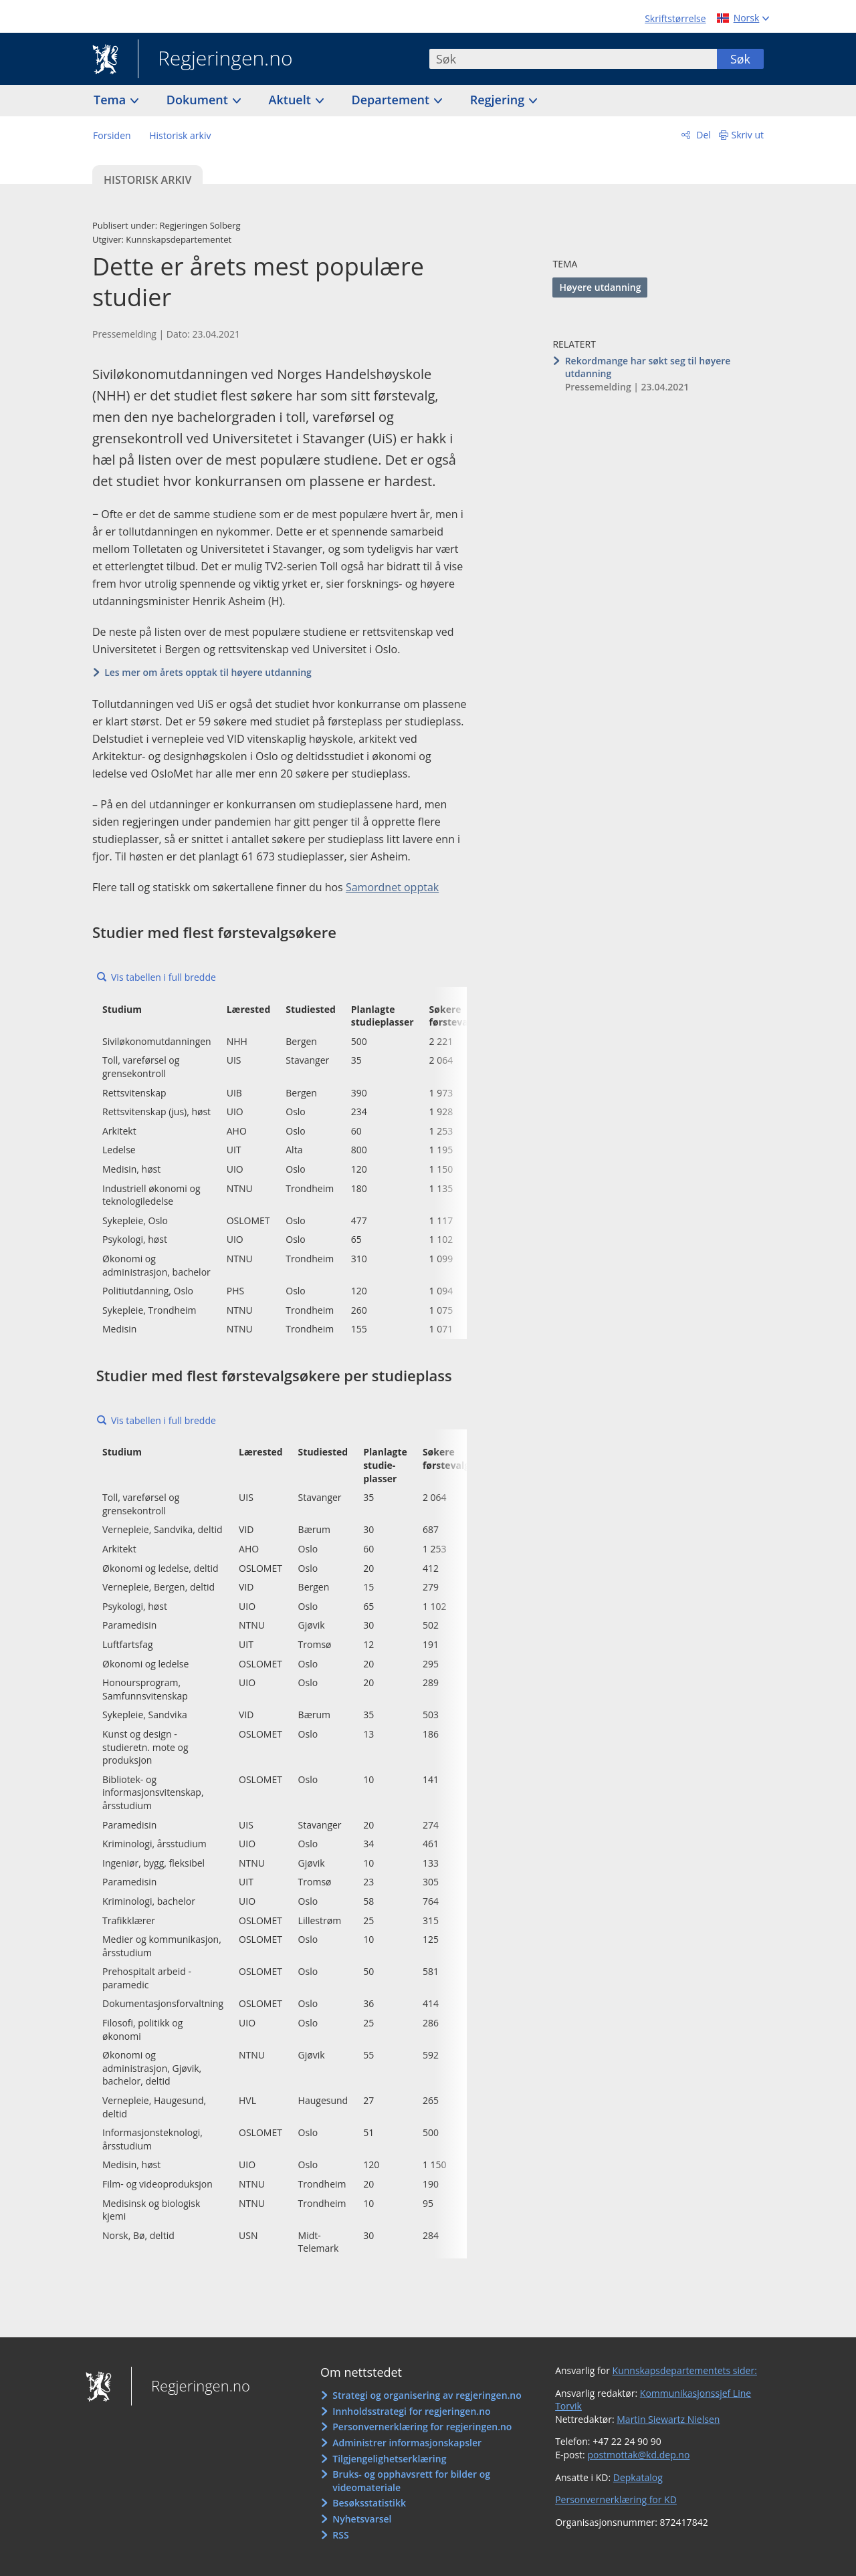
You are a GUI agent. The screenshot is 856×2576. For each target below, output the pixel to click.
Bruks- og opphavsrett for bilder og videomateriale (411, 2481)
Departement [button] (392, 100)
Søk (740, 59)
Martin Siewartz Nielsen (668, 2419)
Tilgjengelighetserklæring (389, 2458)
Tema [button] (111, 100)
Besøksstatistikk (369, 2502)
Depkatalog (638, 2477)
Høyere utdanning (600, 287)
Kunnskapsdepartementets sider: (685, 2370)
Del (702, 134)
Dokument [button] (199, 100)
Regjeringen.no (215, 59)
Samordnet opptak (392, 887)
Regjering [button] (499, 100)
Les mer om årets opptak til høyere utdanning (208, 672)
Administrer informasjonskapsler (406, 2442)
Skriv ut (748, 134)
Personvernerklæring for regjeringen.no (422, 2426)
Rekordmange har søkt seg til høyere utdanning (648, 367)
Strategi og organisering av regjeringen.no (427, 2395)
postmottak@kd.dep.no (638, 2454)
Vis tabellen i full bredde (163, 977)
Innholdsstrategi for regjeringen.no (411, 2411)
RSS (340, 2535)
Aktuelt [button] (291, 100)
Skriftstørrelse (675, 18)
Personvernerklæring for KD (616, 2499)
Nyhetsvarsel (361, 2518)
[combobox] (573, 59)
